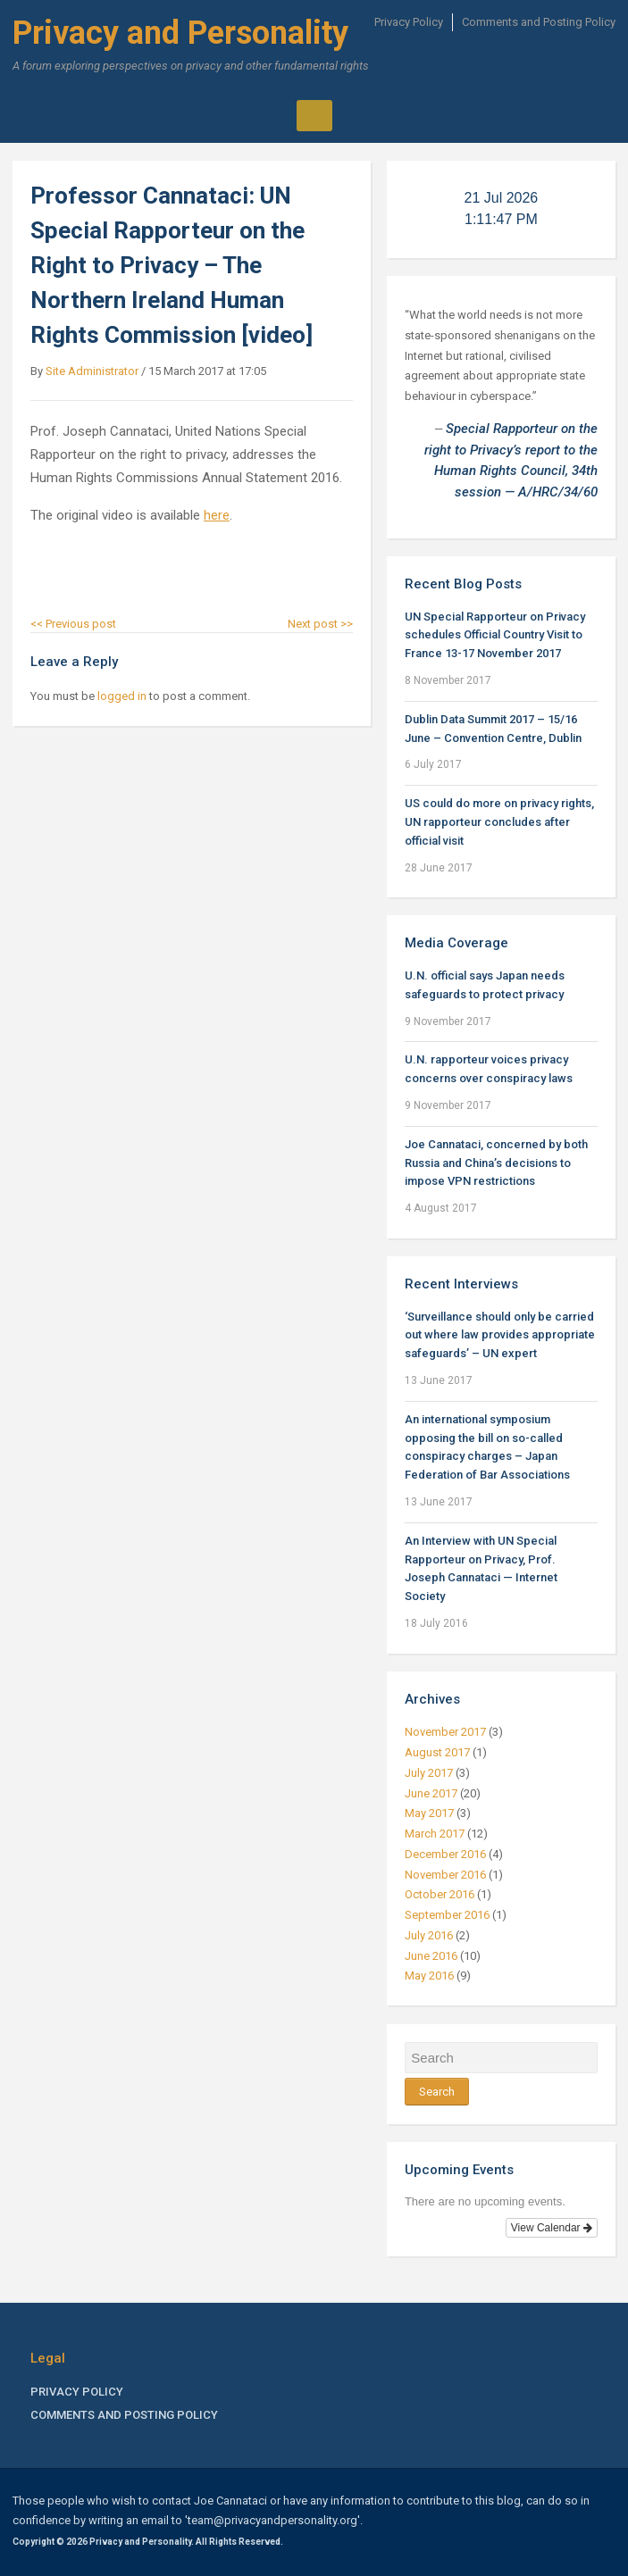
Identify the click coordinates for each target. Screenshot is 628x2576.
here (217, 515)
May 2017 (429, 1813)
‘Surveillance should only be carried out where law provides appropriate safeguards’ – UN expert (500, 1335)
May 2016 (429, 1975)
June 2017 (431, 1793)
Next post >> (320, 623)
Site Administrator (92, 371)
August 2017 (437, 1752)
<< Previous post (73, 623)
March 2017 (435, 1833)
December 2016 (445, 1854)
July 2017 (429, 1773)
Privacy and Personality (180, 33)
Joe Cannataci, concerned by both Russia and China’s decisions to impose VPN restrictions (496, 1163)
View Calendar (551, 2228)
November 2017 (445, 1731)
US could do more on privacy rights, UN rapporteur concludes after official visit (499, 821)
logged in (122, 696)
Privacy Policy (408, 22)
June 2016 (431, 1956)
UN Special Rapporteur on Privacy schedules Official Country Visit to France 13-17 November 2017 (495, 635)
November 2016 (445, 1874)
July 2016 (429, 1935)
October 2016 (439, 1894)
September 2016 (447, 1915)
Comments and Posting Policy (538, 22)
